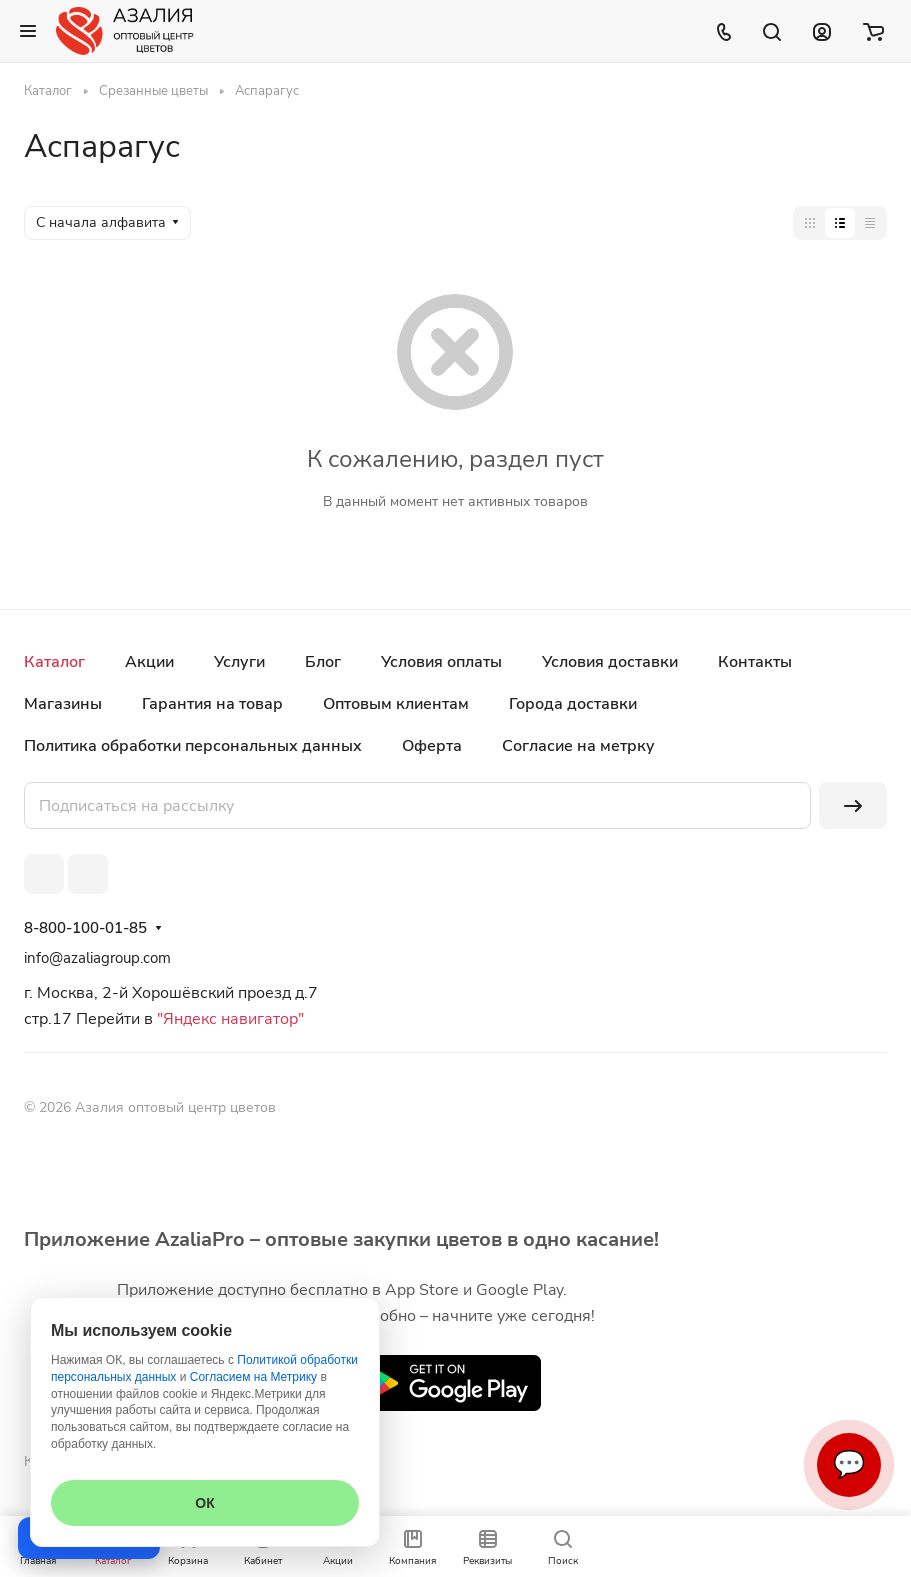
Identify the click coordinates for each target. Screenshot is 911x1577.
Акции (149, 662)
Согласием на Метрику (253, 1377)
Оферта (432, 746)
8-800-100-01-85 (85, 928)
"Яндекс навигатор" (228, 1019)
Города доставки (573, 704)
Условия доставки (610, 662)
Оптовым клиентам (396, 704)
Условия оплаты (441, 662)
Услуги (239, 662)
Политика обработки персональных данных (193, 746)
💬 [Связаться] (849, 1464)
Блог (323, 662)
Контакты (755, 662)
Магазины (63, 704)
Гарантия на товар (212, 704)
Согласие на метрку (578, 746)
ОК (204, 1503)
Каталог (54, 662)
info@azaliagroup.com (97, 958)
